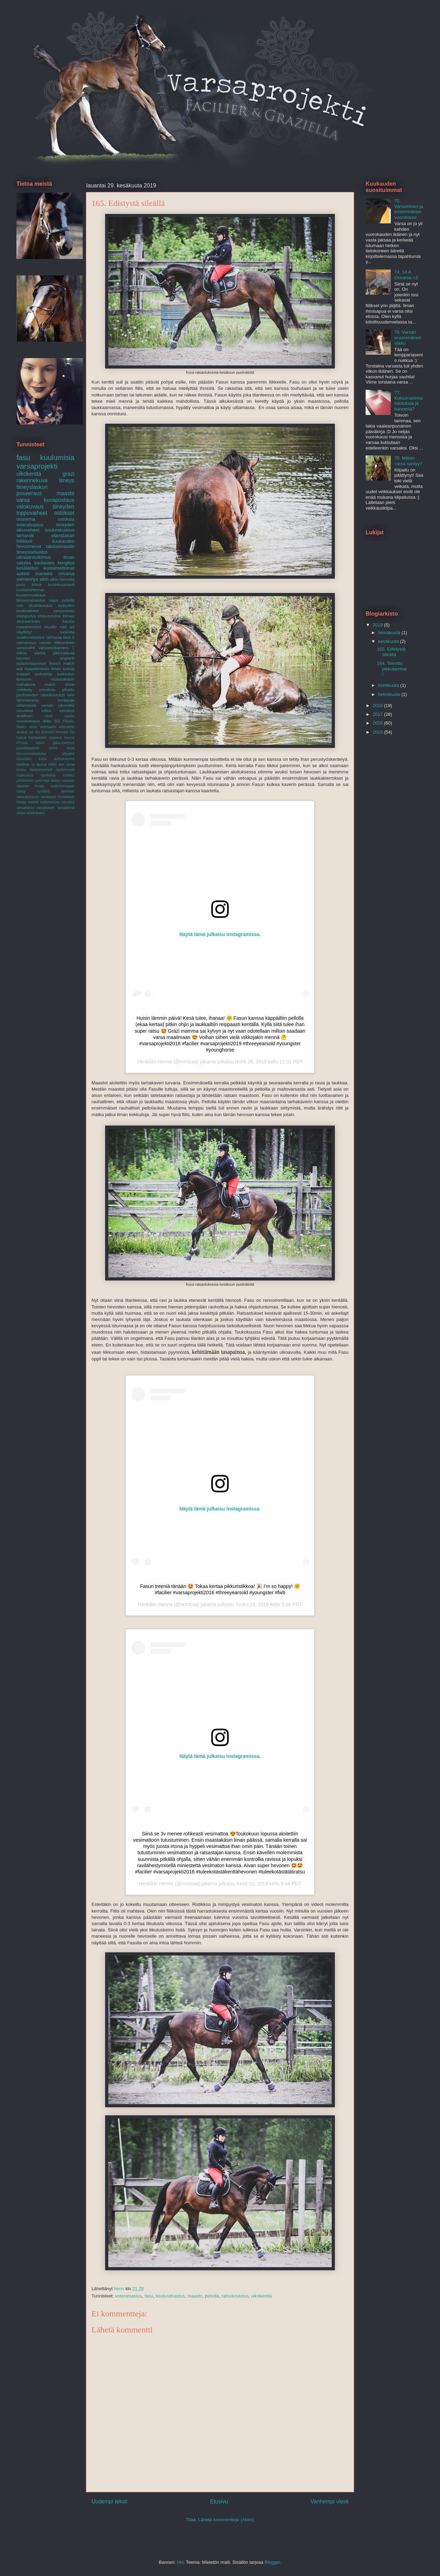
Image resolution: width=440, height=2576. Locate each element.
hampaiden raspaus (45, 738)
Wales (21, 727)
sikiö (44, 579)
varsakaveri (45, 808)
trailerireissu (50, 802)
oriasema (25, 519)
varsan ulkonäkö (57, 705)
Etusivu (219, 2501)
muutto (50, 626)
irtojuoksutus (49, 616)
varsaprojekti (37, 466)
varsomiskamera (54, 647)
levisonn (23, 679)
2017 (378, 714)
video (46, 710)
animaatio (48, 727)
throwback (66, 797)
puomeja (42, 780)
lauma (41, 764)
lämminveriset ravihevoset (52, 770)
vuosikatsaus (28, 721)
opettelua (48, 775)
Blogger (272, 2562)
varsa (23, 500)
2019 (378, 625)
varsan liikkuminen (56, 642)
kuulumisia (57, 457)
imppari (23, 673)
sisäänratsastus (30, 637)
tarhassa (54, 637)
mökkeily (24, 689)
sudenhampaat (62, 786)
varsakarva (25, 808)
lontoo (21, 770)
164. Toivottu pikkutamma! (391, 669)
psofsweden (27, 694)
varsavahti (25, 647)
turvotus (67, 802)
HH (180, 2562)
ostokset (64, 513)
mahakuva (25, 684)
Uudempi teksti (109, 2501)
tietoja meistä (27, 802)
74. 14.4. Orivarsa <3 (406, 274)
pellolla (212, 2296)
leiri (61, 764)
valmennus (26, 642)
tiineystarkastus (32, 552)
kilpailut (68, 754)
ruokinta (67, 632)
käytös (68, 621)
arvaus (21, 732)
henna (69, 738)
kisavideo (23, 759)
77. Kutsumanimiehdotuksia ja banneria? (408, 400)
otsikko (68, 775)
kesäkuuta (389, 641)
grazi (68, 474)
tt (73, 637)
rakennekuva (31, 480)
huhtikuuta (389, 685)
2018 (378, 705)
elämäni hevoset (54, 732)
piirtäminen (25, 780)
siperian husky (30, 786)
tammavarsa (27, 700)
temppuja (66, 700)
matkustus (24, 775)
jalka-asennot (63, 743)
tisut (67, 637)
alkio (54, 579)
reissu (55, 780)
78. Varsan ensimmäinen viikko (407, 337)
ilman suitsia (62, 668)
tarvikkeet (48, 797)
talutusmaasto (60, 546)
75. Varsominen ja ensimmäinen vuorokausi (408, 209)
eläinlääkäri (62, 535)
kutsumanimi (64, 759)
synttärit (43, 791)
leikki (53, 764)
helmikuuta (389, 694)
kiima (36, 584)
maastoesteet (28, 626)
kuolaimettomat (30, 589)
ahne (33, 727)
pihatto (68, 689)
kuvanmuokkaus (31, 595)
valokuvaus (30, 507)
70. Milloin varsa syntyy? (408, 460)
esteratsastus (128, 2296)
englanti (67, 658)
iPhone (22, 743)
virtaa (20, 813)
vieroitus (66, 710)
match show (59, 684)
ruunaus (67, 780)
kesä (70, 748)
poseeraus (29, 493)
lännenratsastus (30, 600)
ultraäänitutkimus (33, 557)
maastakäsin (62, 679)
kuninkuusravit (61, 584)
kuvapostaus (59, 500)
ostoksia (66, 519)
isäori (40, 743)
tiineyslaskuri (31, 487)
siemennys (27, 579)
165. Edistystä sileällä (391, 651)
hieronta (67, 579)
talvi (70, 694)
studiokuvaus (40, 605)
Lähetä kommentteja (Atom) (226, 2519)
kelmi (53, 748)
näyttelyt (24, 632)
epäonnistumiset (31, 663)
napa (53, 600)
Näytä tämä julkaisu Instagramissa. (220, 934)
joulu (20, 584)
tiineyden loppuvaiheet (45, 510)
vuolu (69, 715)
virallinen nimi (34, 715)
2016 (378, 723)
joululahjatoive (27, 748)
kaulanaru (44, 562)
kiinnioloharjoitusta (31, 754)
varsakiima (65, 808)
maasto (195, 2296)
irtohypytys (26, 616)
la (33, 764)
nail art (67, 626)
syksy (20, 791)
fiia (72, 732)
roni (19, 605)
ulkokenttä (261, 2296)
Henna (164, 1061)
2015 (378, 732)
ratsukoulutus (234, 2296)
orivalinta (47, 689)
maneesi (43, 573)
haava (21, 738)
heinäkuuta (390, 632)
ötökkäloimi (35, 813)
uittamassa (26, 705)
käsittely (23, 764)
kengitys (66, 562)
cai (31, 732)
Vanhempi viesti (329, 2501)
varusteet (24, 710)
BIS (57, 721)
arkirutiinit (66, 727)
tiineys (66, 480)
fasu (149, 2296)
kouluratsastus (170, 2296)
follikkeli (24, 541)
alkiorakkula (63, 653)
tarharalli (25, 535)
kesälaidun (27, 568)
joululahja (43, 673)
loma (70, 764)
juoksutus (65, 673)
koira (43, 759)
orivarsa (66, 573)
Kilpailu (68, 721)
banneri (23, 658)
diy (37, 732)
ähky (47, 721)
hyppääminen (37, 668)
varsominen (63, 610)
